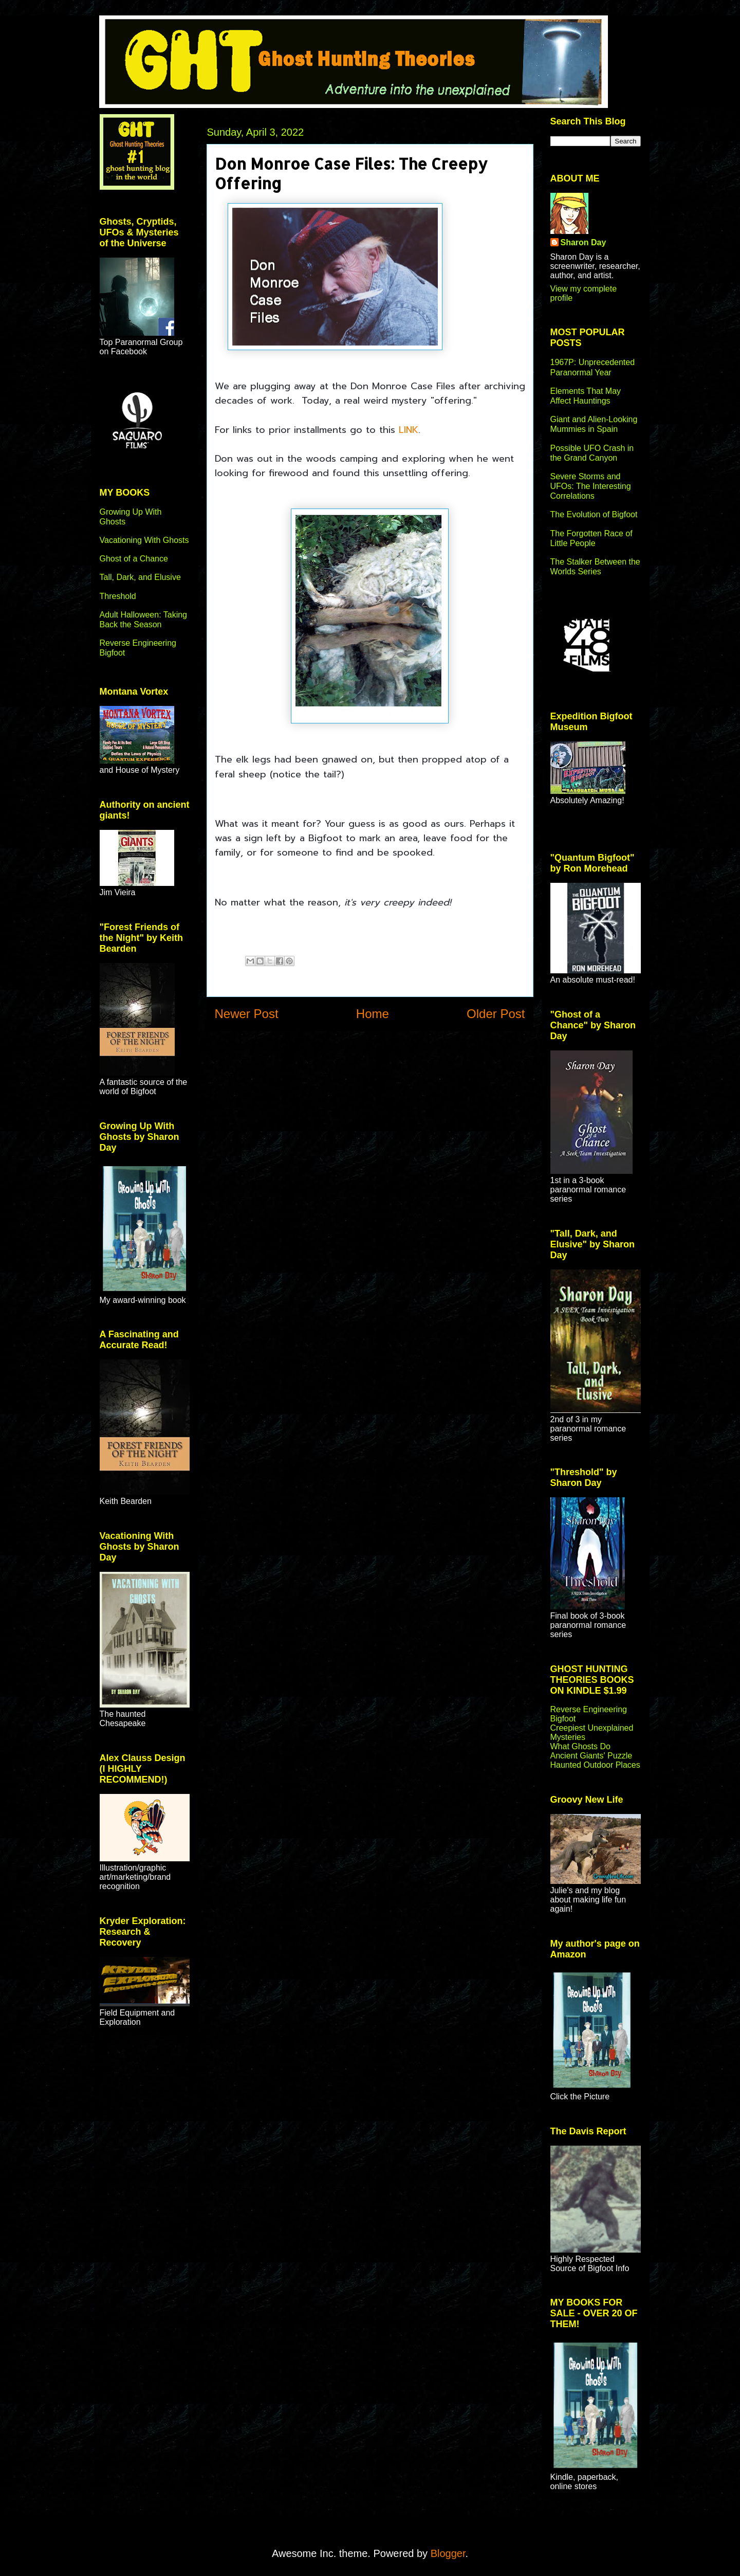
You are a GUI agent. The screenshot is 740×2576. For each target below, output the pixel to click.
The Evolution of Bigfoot (594, 514)
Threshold (118, 596)
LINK (408, 430)
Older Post (496, 1014)
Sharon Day (583, 242)
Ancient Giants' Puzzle (591, 1755)
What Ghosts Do (580, 1746)
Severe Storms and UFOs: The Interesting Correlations (590, 486)
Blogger (448, 2553)
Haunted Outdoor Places (595, 1765)
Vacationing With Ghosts (144, 540)
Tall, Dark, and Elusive (140, 577)
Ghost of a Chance (134, 558)
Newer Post (247, 1014)
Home (372, 1014)
